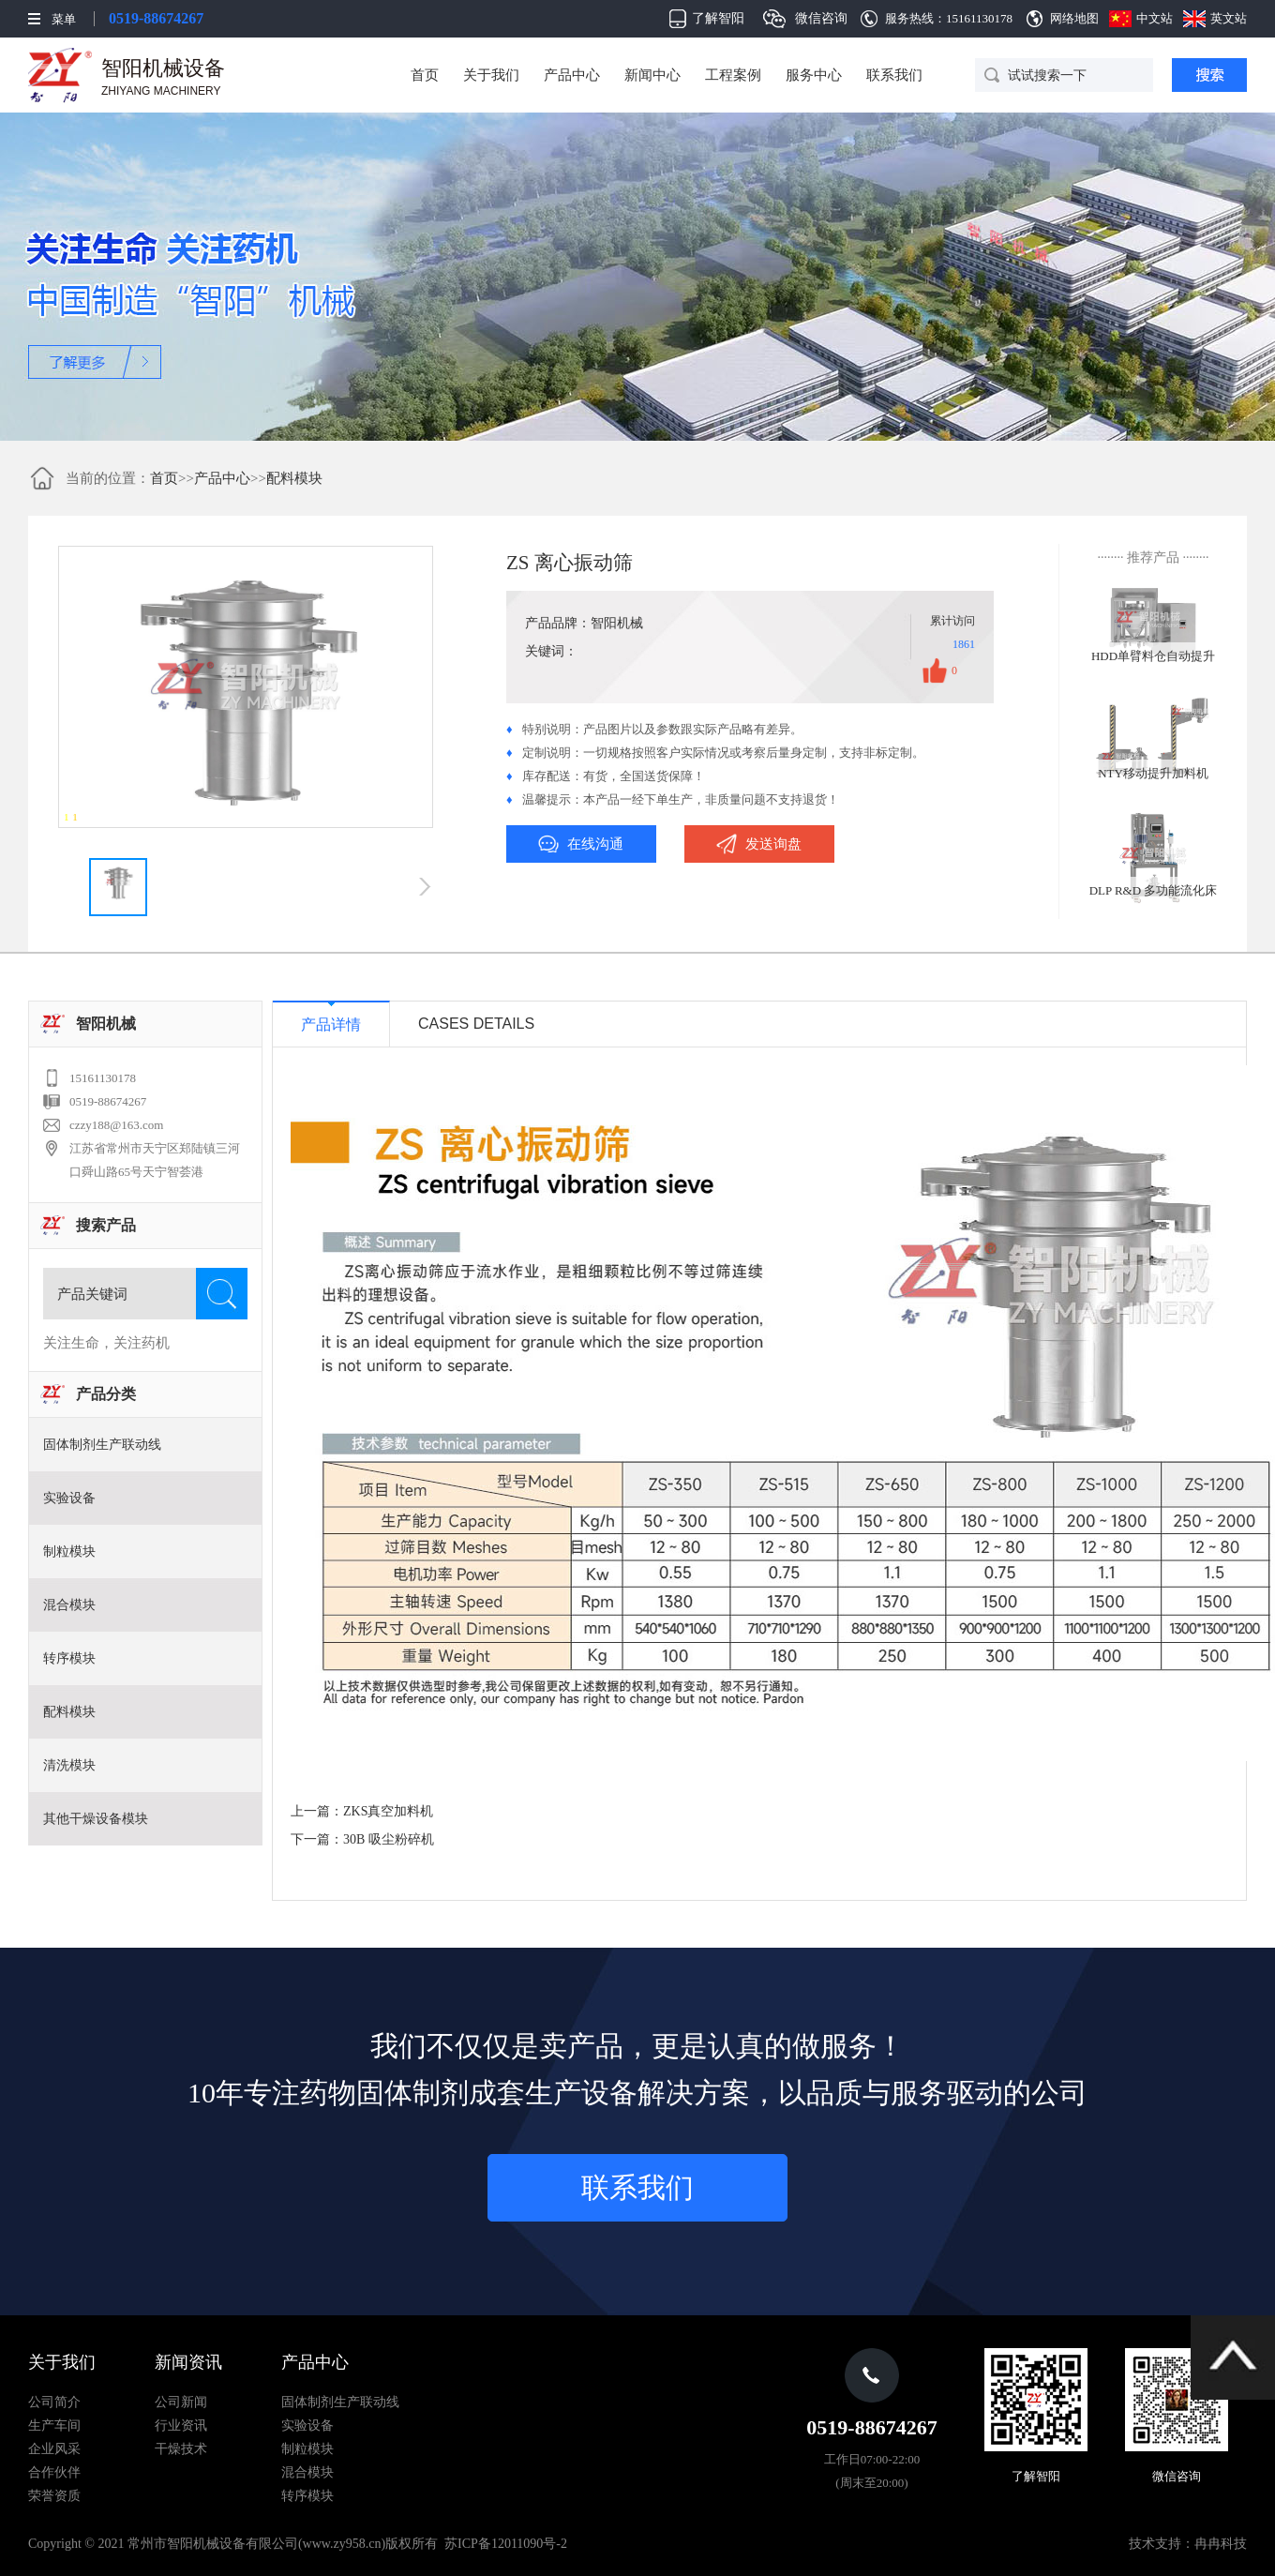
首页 (425, 75)
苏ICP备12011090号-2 (505, 2544)
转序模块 (69, 1658)
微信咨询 (821, 18)
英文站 (1228, 18)
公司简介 (54, 2402)
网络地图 (1074, 18)
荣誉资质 (54, 2496)
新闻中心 (652, 75)
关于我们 (491, 75)
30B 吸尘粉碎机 (388, 1839)
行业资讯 (181, 2425)
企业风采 (54, 2449)
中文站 (1154, 18)
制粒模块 (69, 1551)
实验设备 (69, 1498)
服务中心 (814, 75)
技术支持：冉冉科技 (1188, 2544)
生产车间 (54, 2425)
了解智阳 (718, 18)
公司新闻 (181, 2402)
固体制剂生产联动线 (102, 1445)
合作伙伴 (54, 2472)
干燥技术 (181, 2449)
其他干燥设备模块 (95, 1819)
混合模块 (69, 1605)
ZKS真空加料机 (388, 1811)
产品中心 (572, 75)
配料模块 (294, 478)
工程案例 (733, 75)
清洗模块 (69, 1765)
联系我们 (894, 75)
